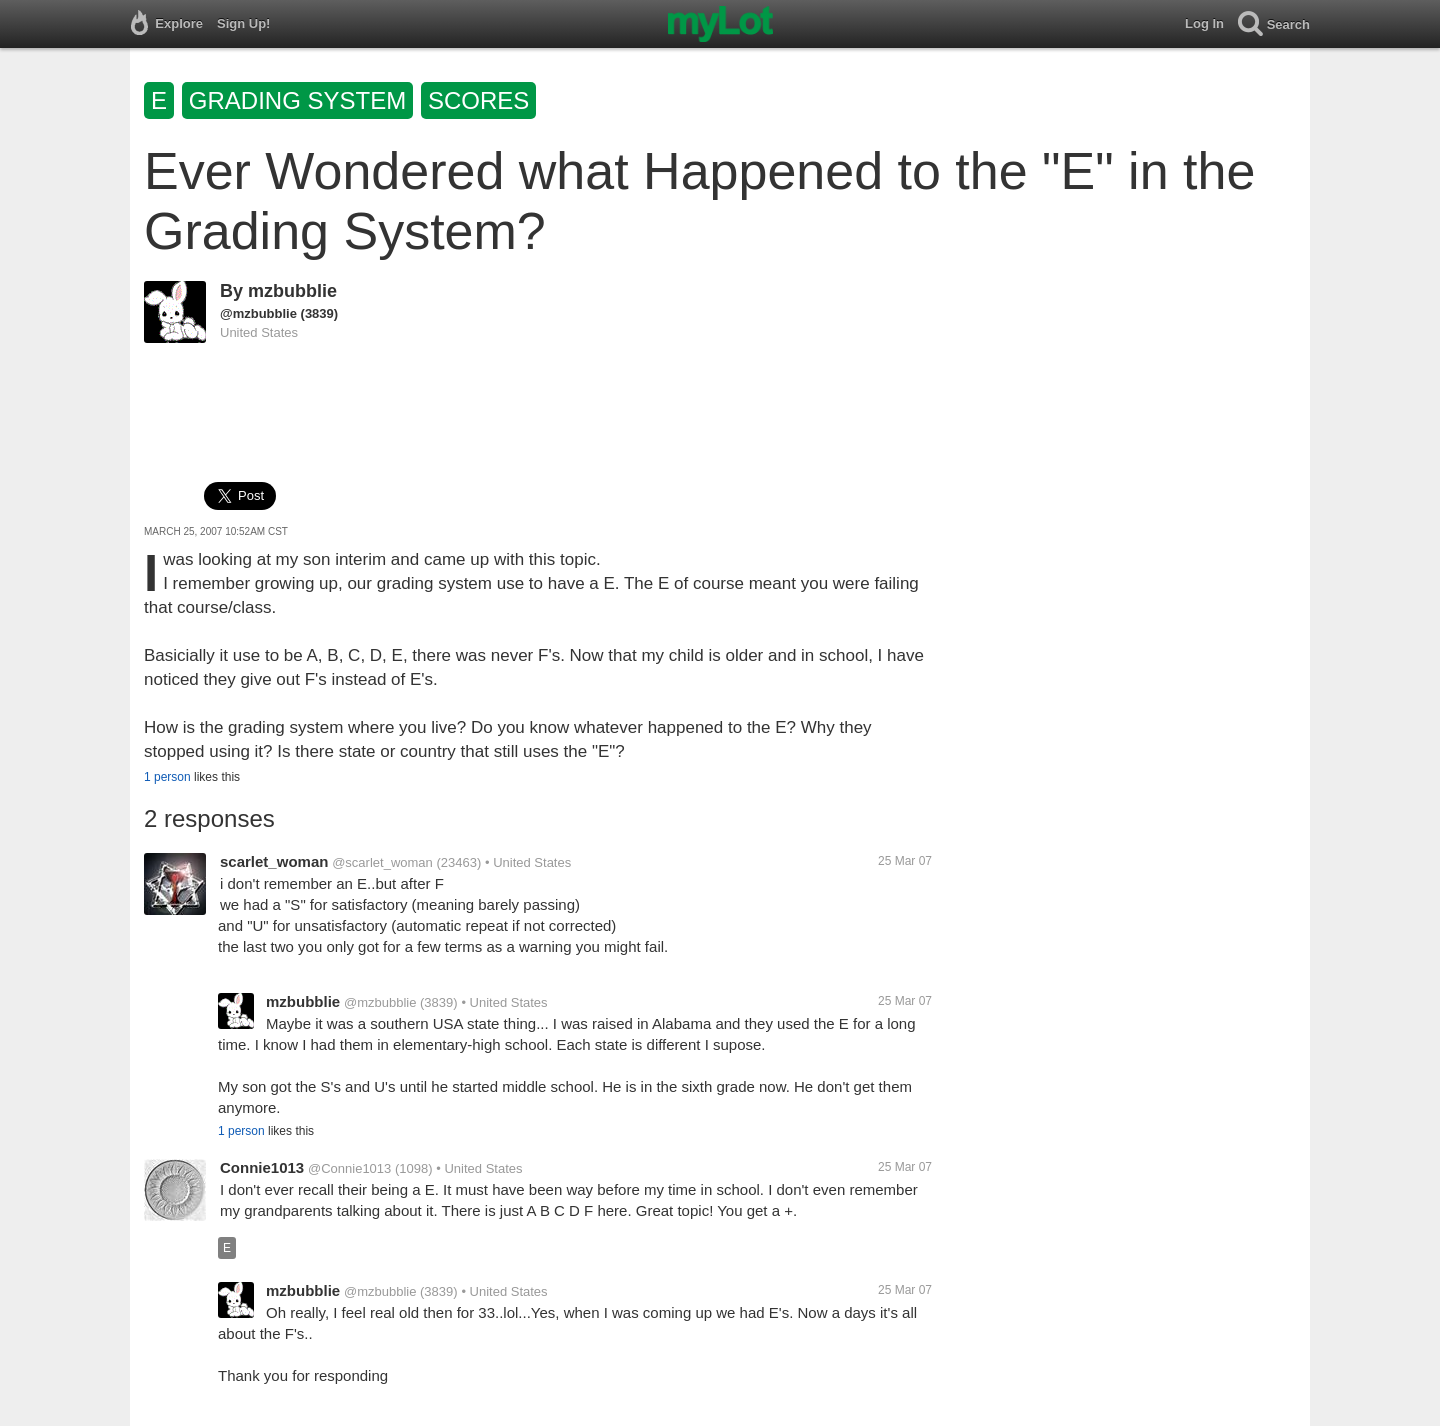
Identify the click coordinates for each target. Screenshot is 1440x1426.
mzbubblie (292, 291)
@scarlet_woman (382, 862)
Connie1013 (262, 1167)
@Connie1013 (349, 1168)
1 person (167, 777)
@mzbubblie (258, 313)
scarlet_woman (274, 861)
